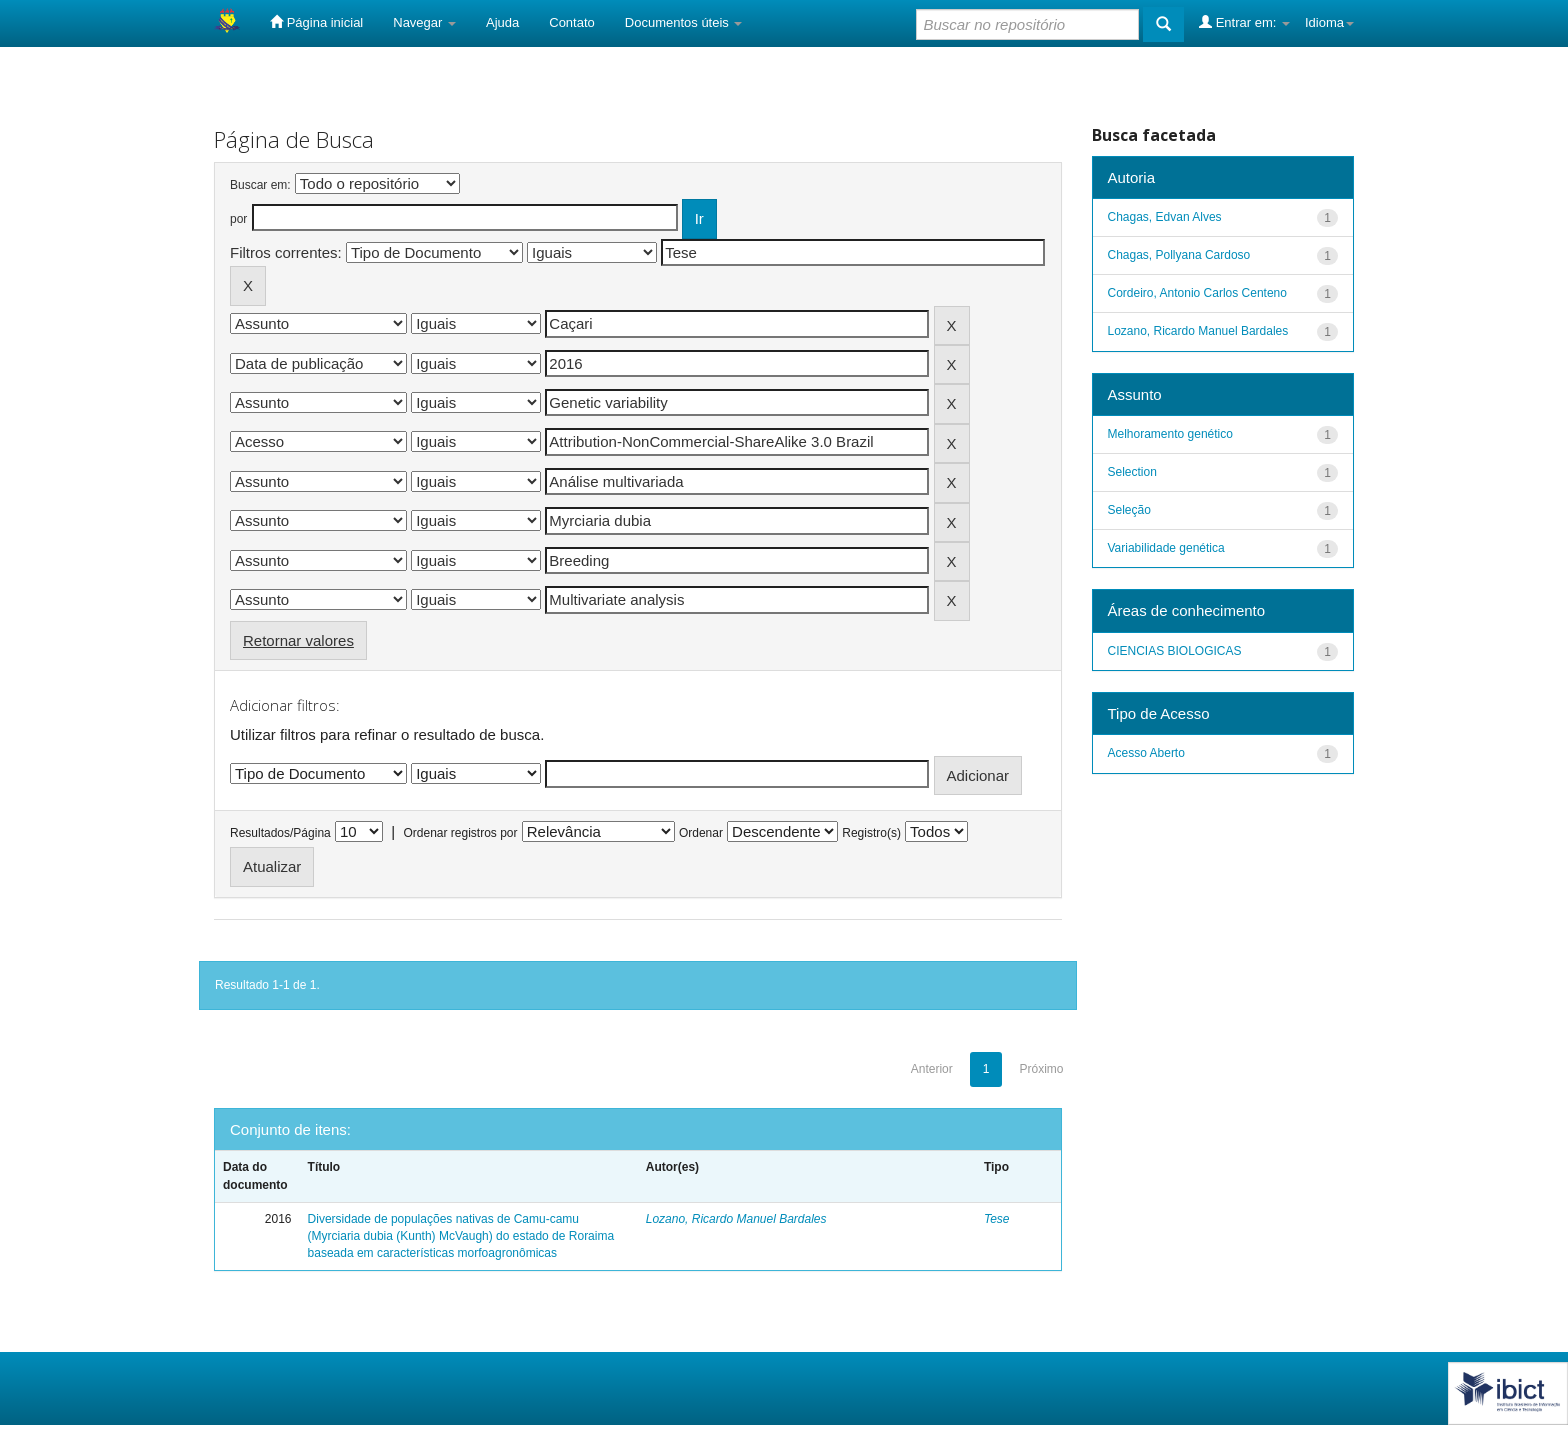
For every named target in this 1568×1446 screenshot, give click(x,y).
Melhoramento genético (1170, 434)
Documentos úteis (684, 22)
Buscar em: (260, 185)
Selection (1132, 472)
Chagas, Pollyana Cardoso (1179, 255)
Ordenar (701, 833)
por (238, 219)
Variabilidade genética (1166, 548)
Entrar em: (1244, 22)
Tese (997, 1219)
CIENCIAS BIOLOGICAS (1175, 651)
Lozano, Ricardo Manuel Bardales (736, 1219)
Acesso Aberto (1146, 753)
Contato (572, 22)
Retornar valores (298, 640)
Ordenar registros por (460, 833)
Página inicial (316, 22)
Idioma (1329, 22)
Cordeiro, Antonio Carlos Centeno (1197, 293)
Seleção (1129, 510)
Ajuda (502, 22)
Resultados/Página (280, 833)
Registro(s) (871, 833)
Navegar (424, 22)
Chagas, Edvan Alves (1165, 217)
